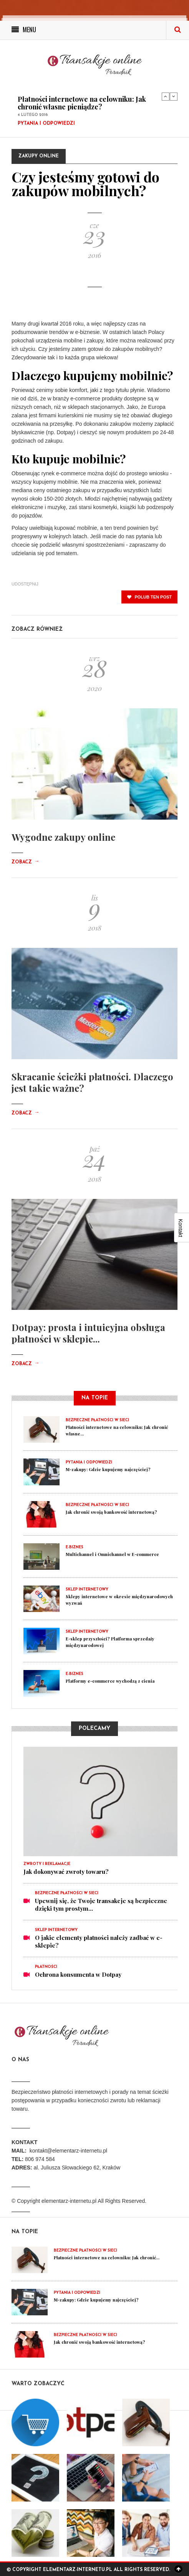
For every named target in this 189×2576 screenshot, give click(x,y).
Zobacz (25, 862)
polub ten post (149, 597)
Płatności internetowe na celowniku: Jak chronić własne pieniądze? (82, 102)
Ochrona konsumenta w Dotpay (78, 1974)
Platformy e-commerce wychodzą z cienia (110, 1681)
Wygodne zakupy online (63, 837)
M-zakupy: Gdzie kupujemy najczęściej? (108, 1469)
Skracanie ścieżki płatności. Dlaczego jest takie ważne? (92, 1082)
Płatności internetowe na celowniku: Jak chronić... (106, 2257)
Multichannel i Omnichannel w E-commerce (112, 1554)
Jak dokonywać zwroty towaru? (66, 1871)
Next (173, 96)
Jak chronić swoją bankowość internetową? (111, 1512)
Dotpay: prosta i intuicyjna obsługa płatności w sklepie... (88, 1333)
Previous (165, 96)
